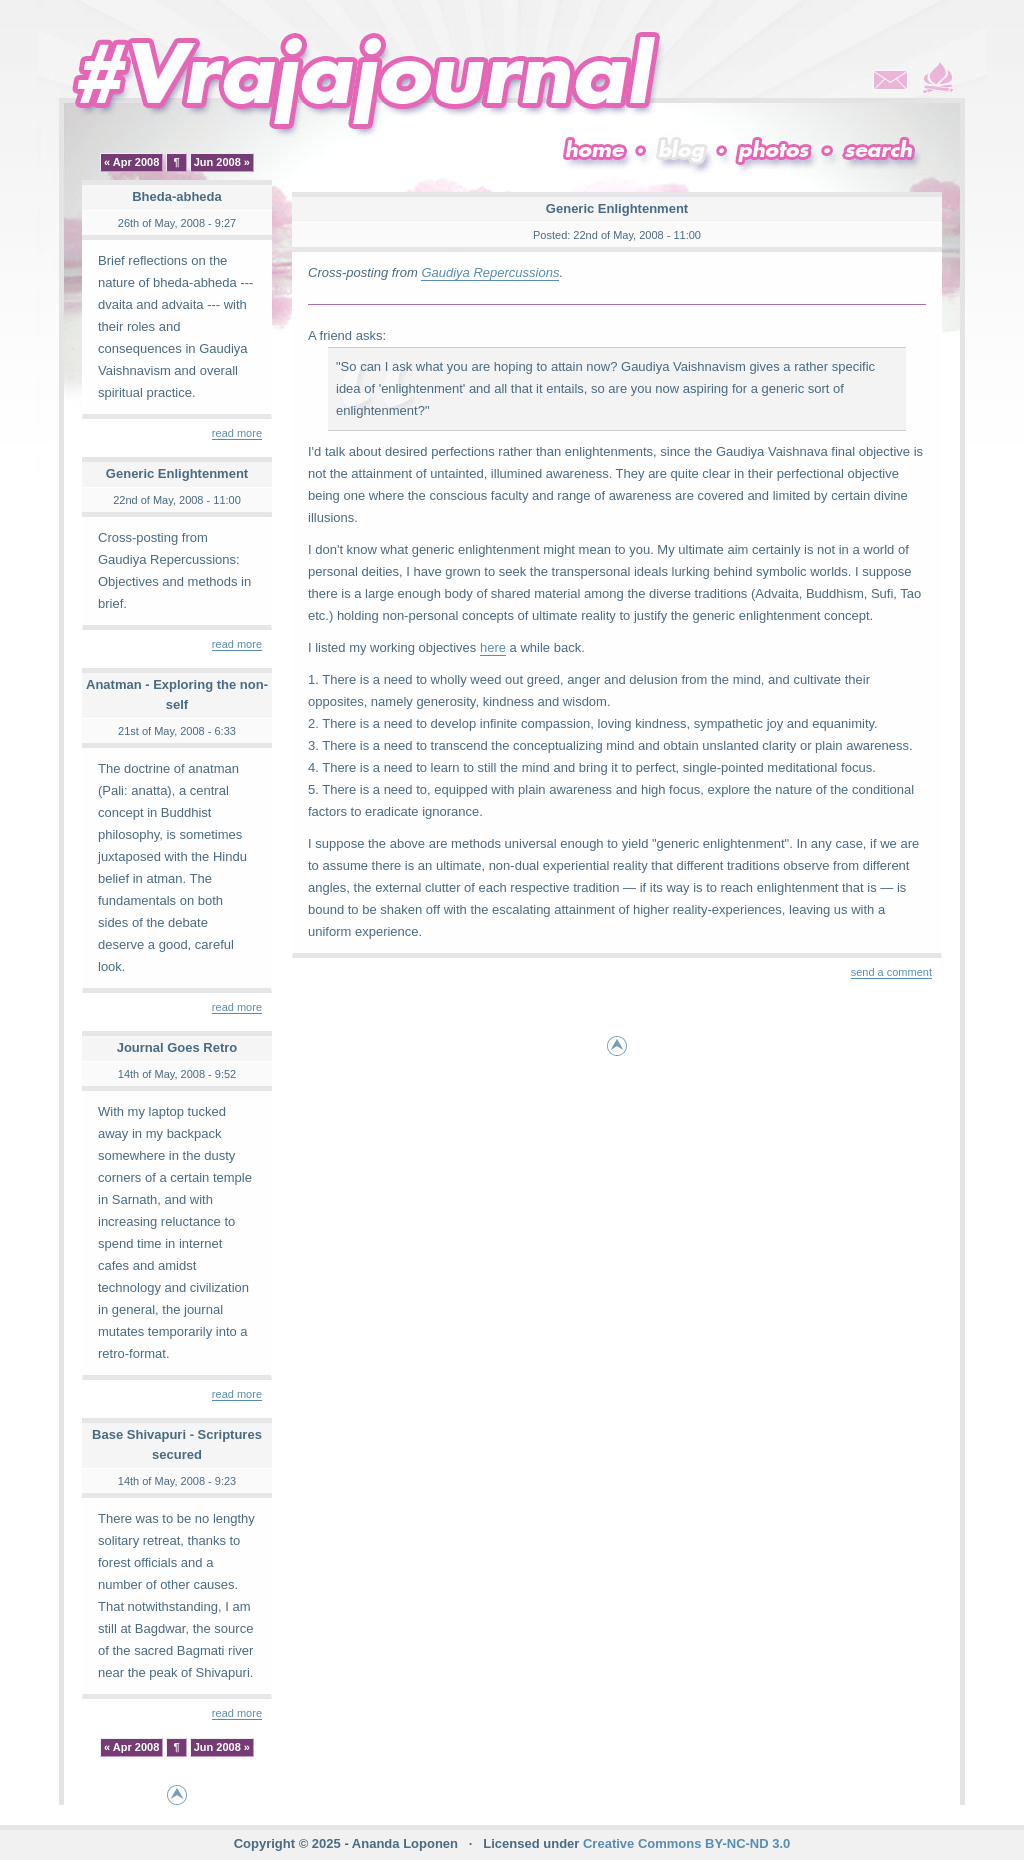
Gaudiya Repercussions (490, 272)
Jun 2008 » (222, 162)
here (493, 647)
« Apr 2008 (131, 162)
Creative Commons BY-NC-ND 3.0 (686, 1843)
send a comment (891, 972)
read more (237, 433)
